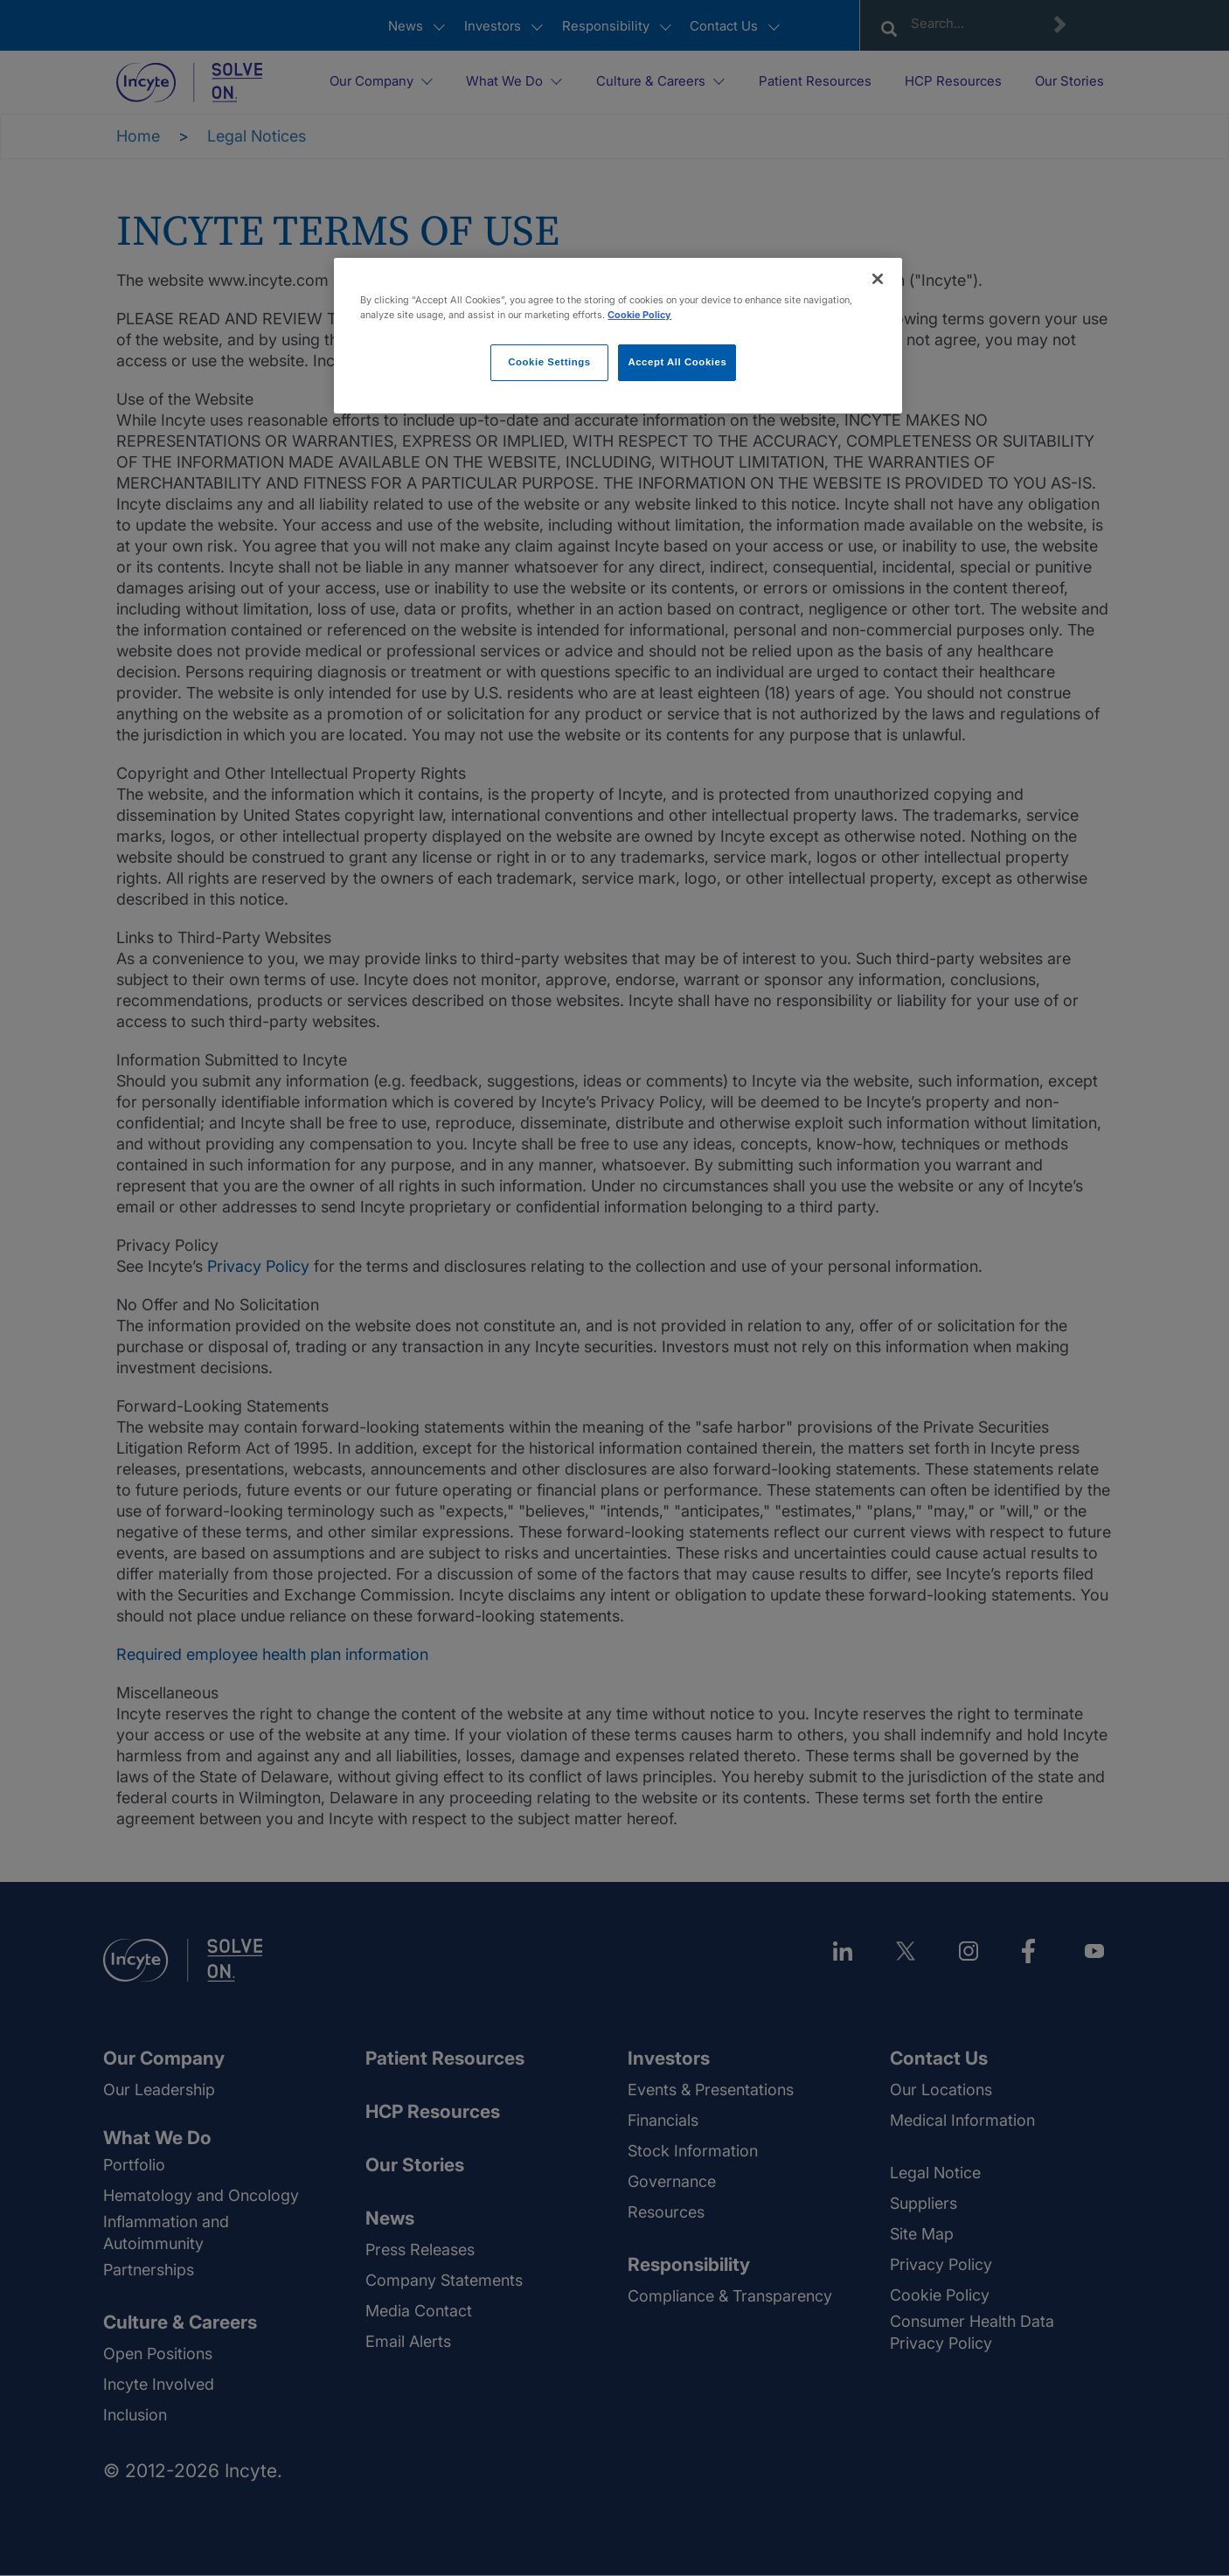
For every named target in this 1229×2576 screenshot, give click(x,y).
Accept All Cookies (677, 362)
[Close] (877, 279)
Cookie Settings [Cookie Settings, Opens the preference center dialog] (549, 362)
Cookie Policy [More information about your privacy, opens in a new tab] (639, 315)
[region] (618, 335)
